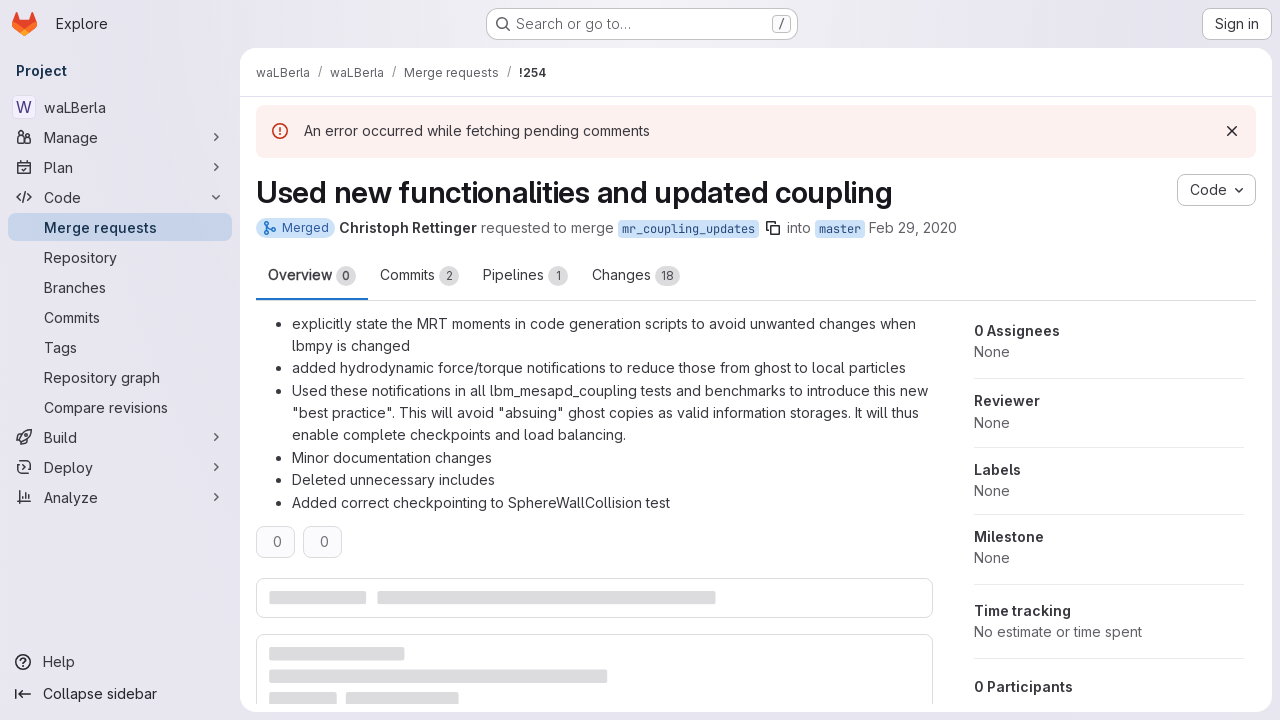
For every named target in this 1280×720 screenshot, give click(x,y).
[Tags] (120, 347)
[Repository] (120, 257)
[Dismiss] (1232, 131)
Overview (312, 276)
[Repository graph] (120, 377)
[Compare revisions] (120, 407)
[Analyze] (120, 497)
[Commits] (120, 317)
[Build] (120, 437)
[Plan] (120, 167)
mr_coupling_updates (688, 229)
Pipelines (525, 276)
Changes (636, 276)
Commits (419, 276)
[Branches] (120, 287)
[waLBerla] (120, 107)
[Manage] (120, 137)
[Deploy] (120, 467)
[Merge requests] (120, 227)
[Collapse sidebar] (120, 694)
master (840, 229)
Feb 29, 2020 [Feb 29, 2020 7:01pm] (913, 227)
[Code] (120, 197)
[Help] (120, 662)
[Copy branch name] (773, 228)
